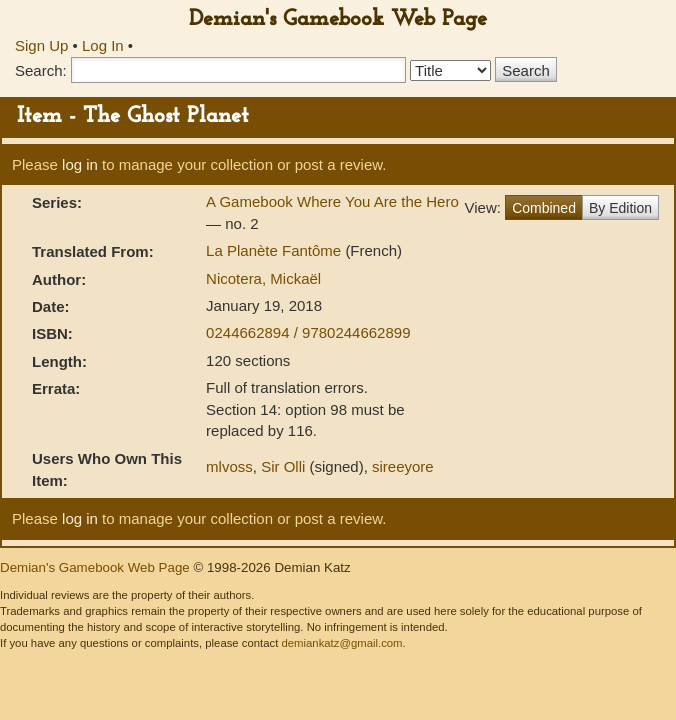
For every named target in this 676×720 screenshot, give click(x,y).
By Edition (620, 208)
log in (80, 164)
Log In (103, 45)
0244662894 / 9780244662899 (308, 332)
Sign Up (41, 45)
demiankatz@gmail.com (341, 643)
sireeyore (403, 466)
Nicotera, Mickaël (263, 278)
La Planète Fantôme (275, 250)
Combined (544, 208)
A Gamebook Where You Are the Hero (332, 201)
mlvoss (229, 466)
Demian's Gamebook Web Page (338, 19)
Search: (41, 70)
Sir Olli (283, 466)
